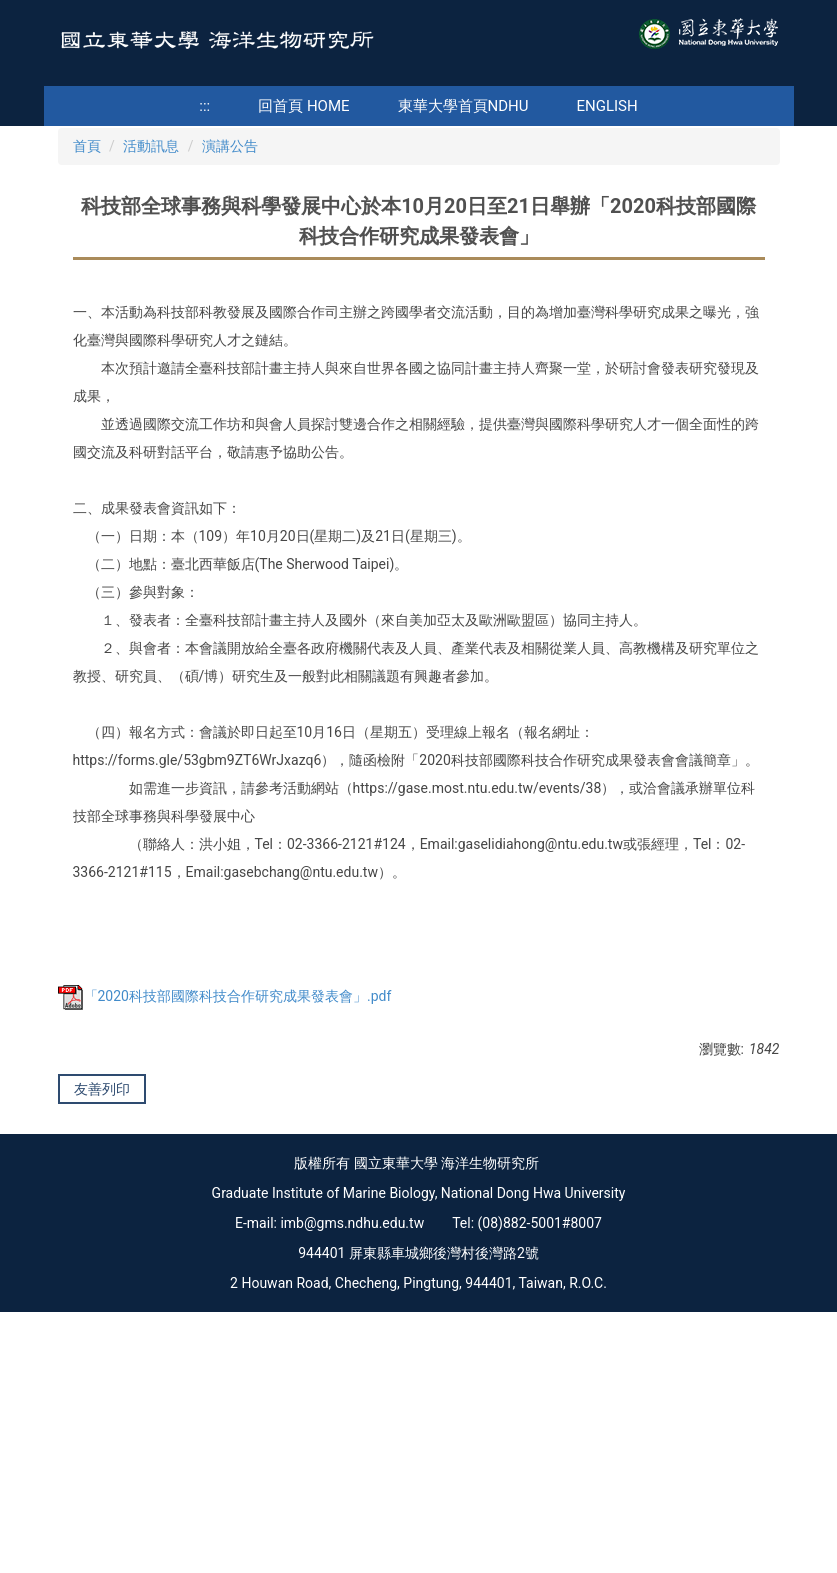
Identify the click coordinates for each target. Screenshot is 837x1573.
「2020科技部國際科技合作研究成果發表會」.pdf (225, 1201)
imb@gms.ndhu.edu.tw (352, 1484)
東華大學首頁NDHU (463, 106)
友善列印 (102, 1294)
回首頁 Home (303, 106)
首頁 (87, 351)
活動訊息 (151, 351)
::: (204, 106)
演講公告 (230, 351)
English (607, 106)
